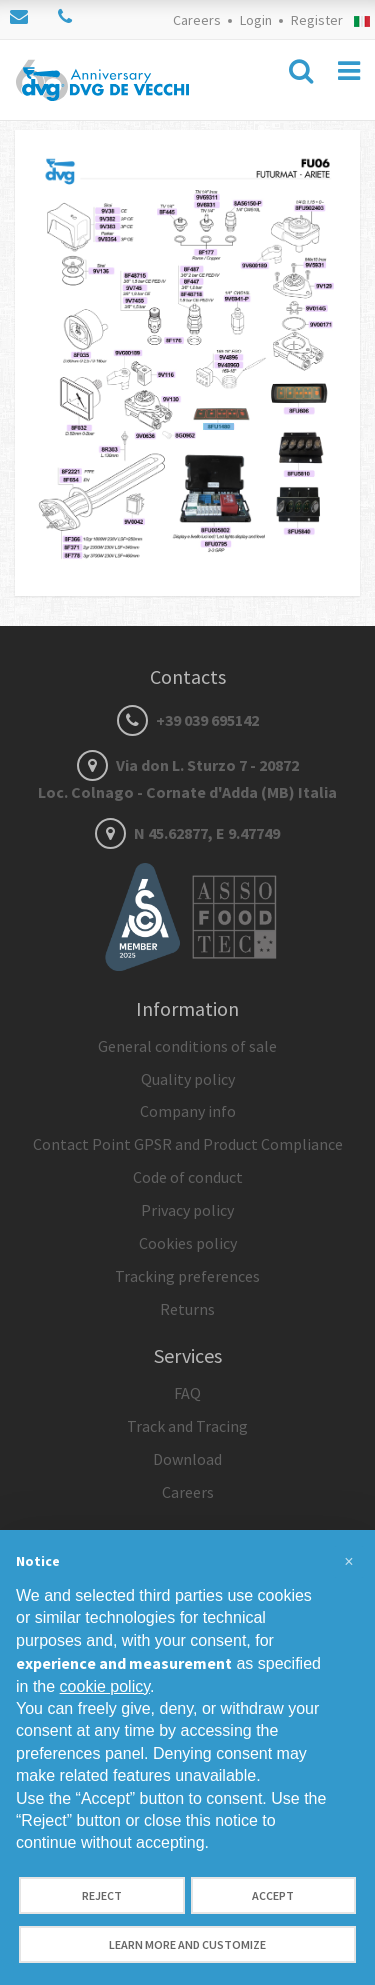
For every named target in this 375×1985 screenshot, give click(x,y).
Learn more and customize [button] (187, 1944)
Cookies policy (188, 1243)
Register (317, 20)
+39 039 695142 (188, 720)
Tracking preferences (187, 1276)
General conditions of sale (187, 1046)
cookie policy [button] (105, 1686)
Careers (197, 20)
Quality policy (188, 1079)
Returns (187, 1309)
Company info (188, 1111)
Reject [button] (102, 1895)
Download (187, 1459)
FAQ (187, 1393)
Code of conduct (188, 1177)
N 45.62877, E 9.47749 (187, 833)
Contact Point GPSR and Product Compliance (188, 1144)
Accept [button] (273, 1895)
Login (256, 20)
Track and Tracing (187, 1426)
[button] (349, 1562)
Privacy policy (187, 1210)
